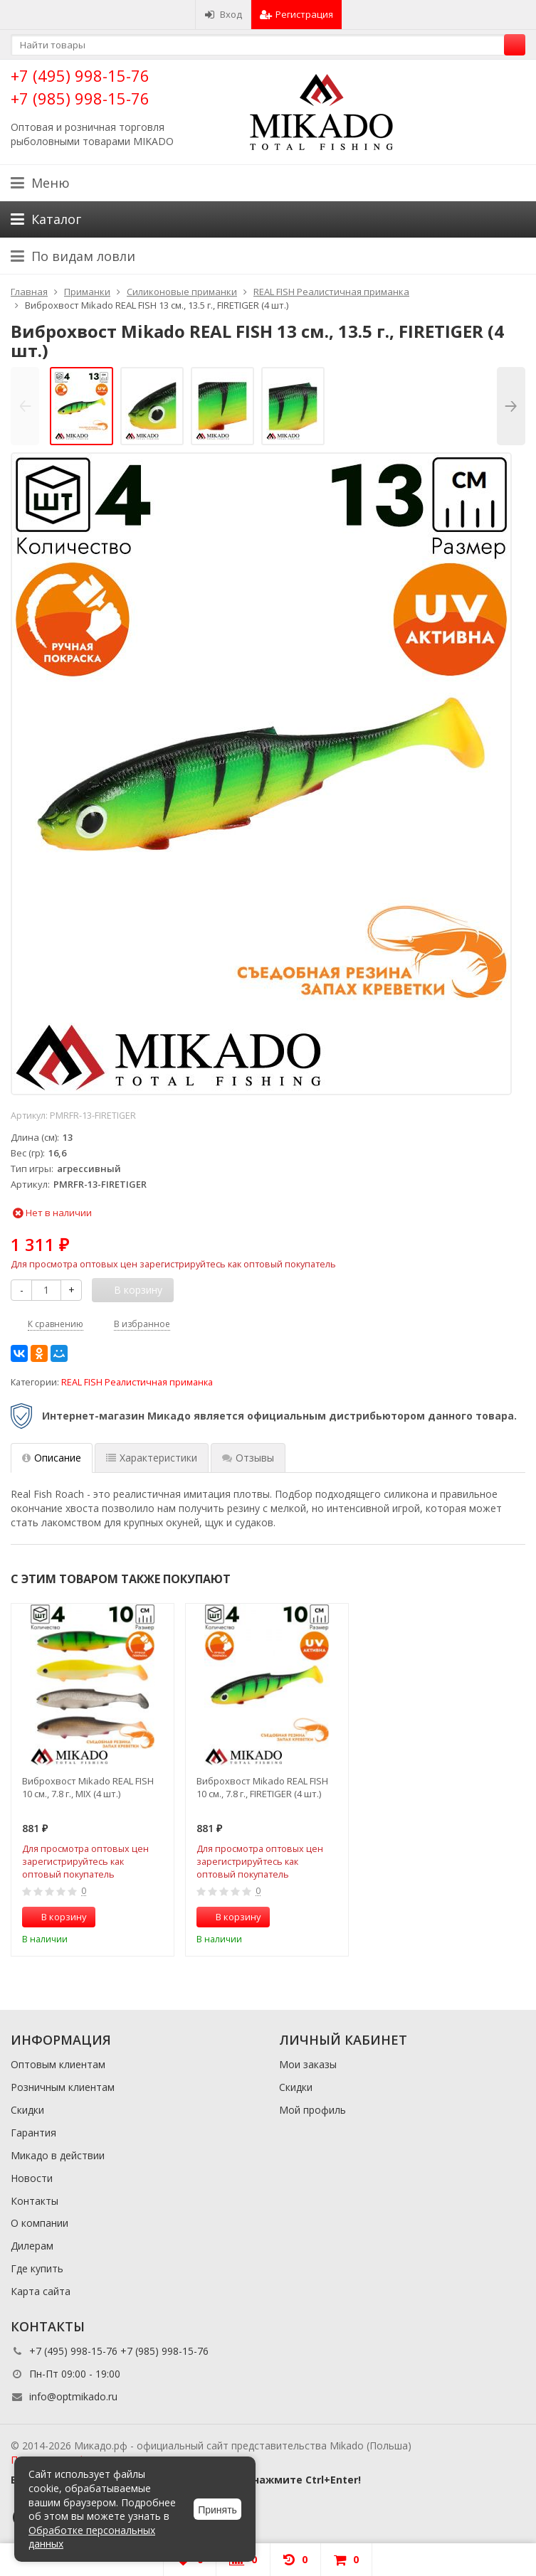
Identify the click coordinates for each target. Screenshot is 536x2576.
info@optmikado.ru (73, 2396)
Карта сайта (40, 2291)
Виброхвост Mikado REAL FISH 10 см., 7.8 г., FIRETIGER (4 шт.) (262, 1787)
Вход (223, 14)
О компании (39, 2223)
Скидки (27, 2110)
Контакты (34, 2201)
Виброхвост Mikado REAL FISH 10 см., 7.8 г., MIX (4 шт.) (88, 1787)
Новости (32, 2178)
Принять (217, 2510)
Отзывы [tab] (248, 1457)
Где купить (37, 2268)
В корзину (56, 1916)
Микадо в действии (58, 2155)
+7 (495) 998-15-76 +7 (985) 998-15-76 (80, 86)
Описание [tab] (51, 1457)
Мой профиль (312, 2110)
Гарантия (33, 2132)
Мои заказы (308, 2064)
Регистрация (296, 14)
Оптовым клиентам (58, 2064)
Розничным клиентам (63, 2087)
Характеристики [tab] (151, 1457)
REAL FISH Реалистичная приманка (137, 1382)
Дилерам (32, 2245)
